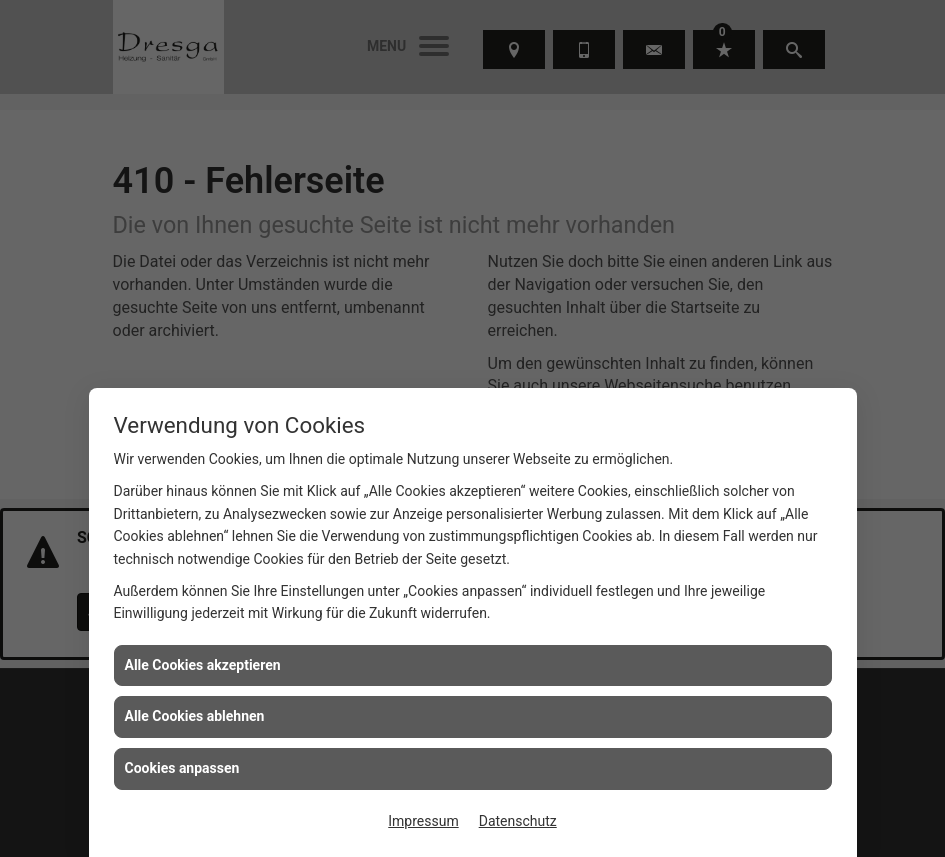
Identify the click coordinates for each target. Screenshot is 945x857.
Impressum (423, 821)
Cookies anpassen (182, 768)
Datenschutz (518, 821)
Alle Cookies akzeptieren (203, 665)
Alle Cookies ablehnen (195, 716)
